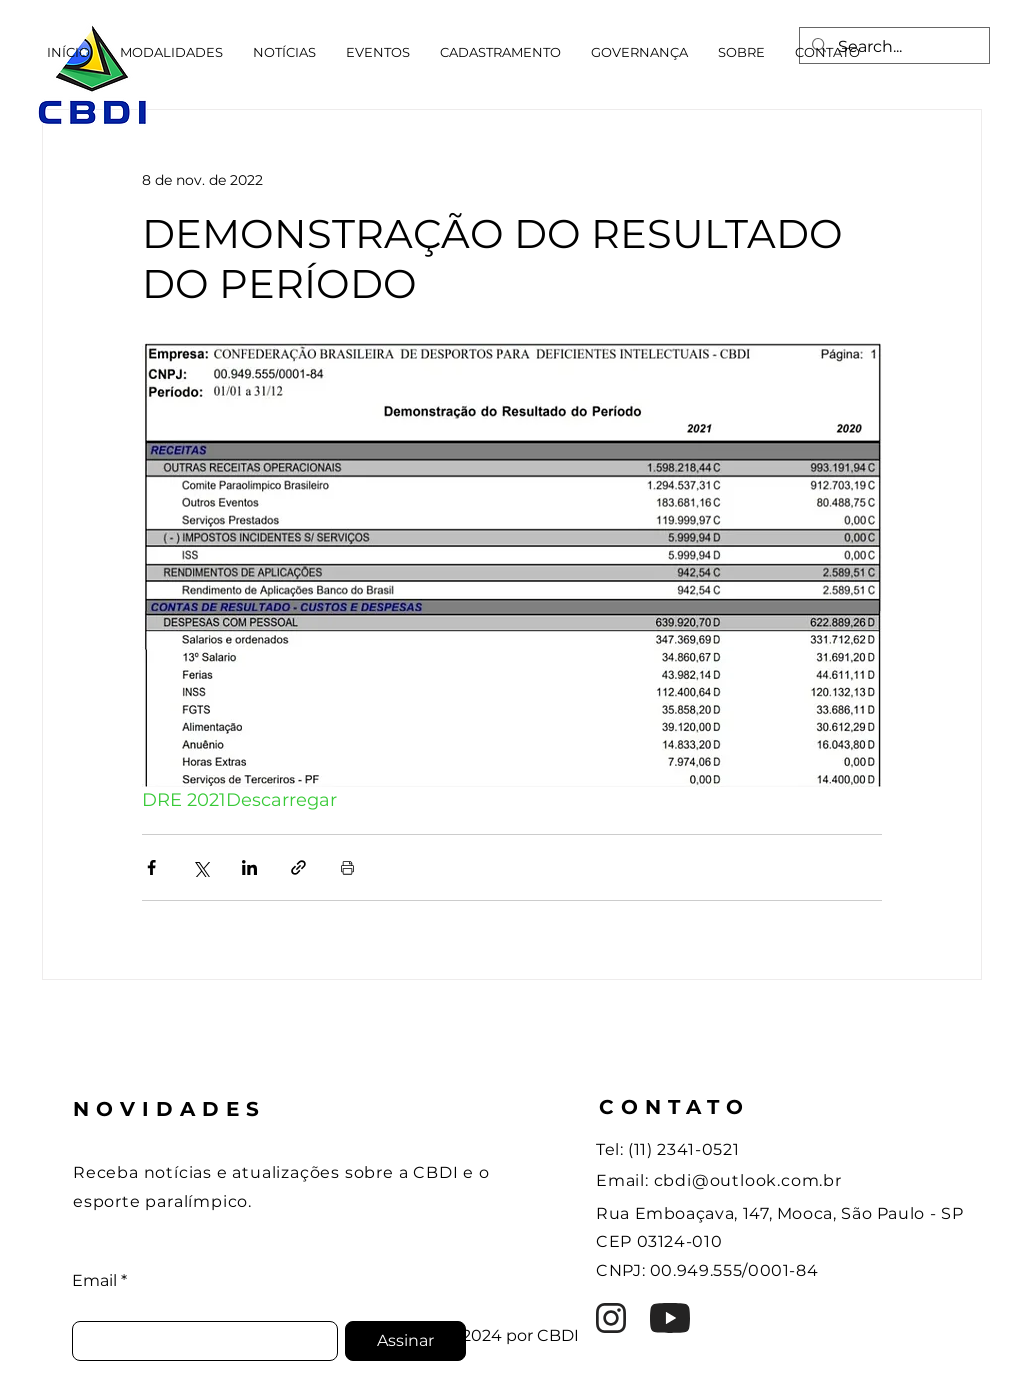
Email (94, 1281)
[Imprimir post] (347, 867)
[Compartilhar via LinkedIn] (249, 867)
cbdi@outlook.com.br (748, 1180)
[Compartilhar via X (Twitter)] (200, 867)
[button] (171, 52)
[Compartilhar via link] (298, 867)
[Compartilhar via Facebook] (151, 867)
